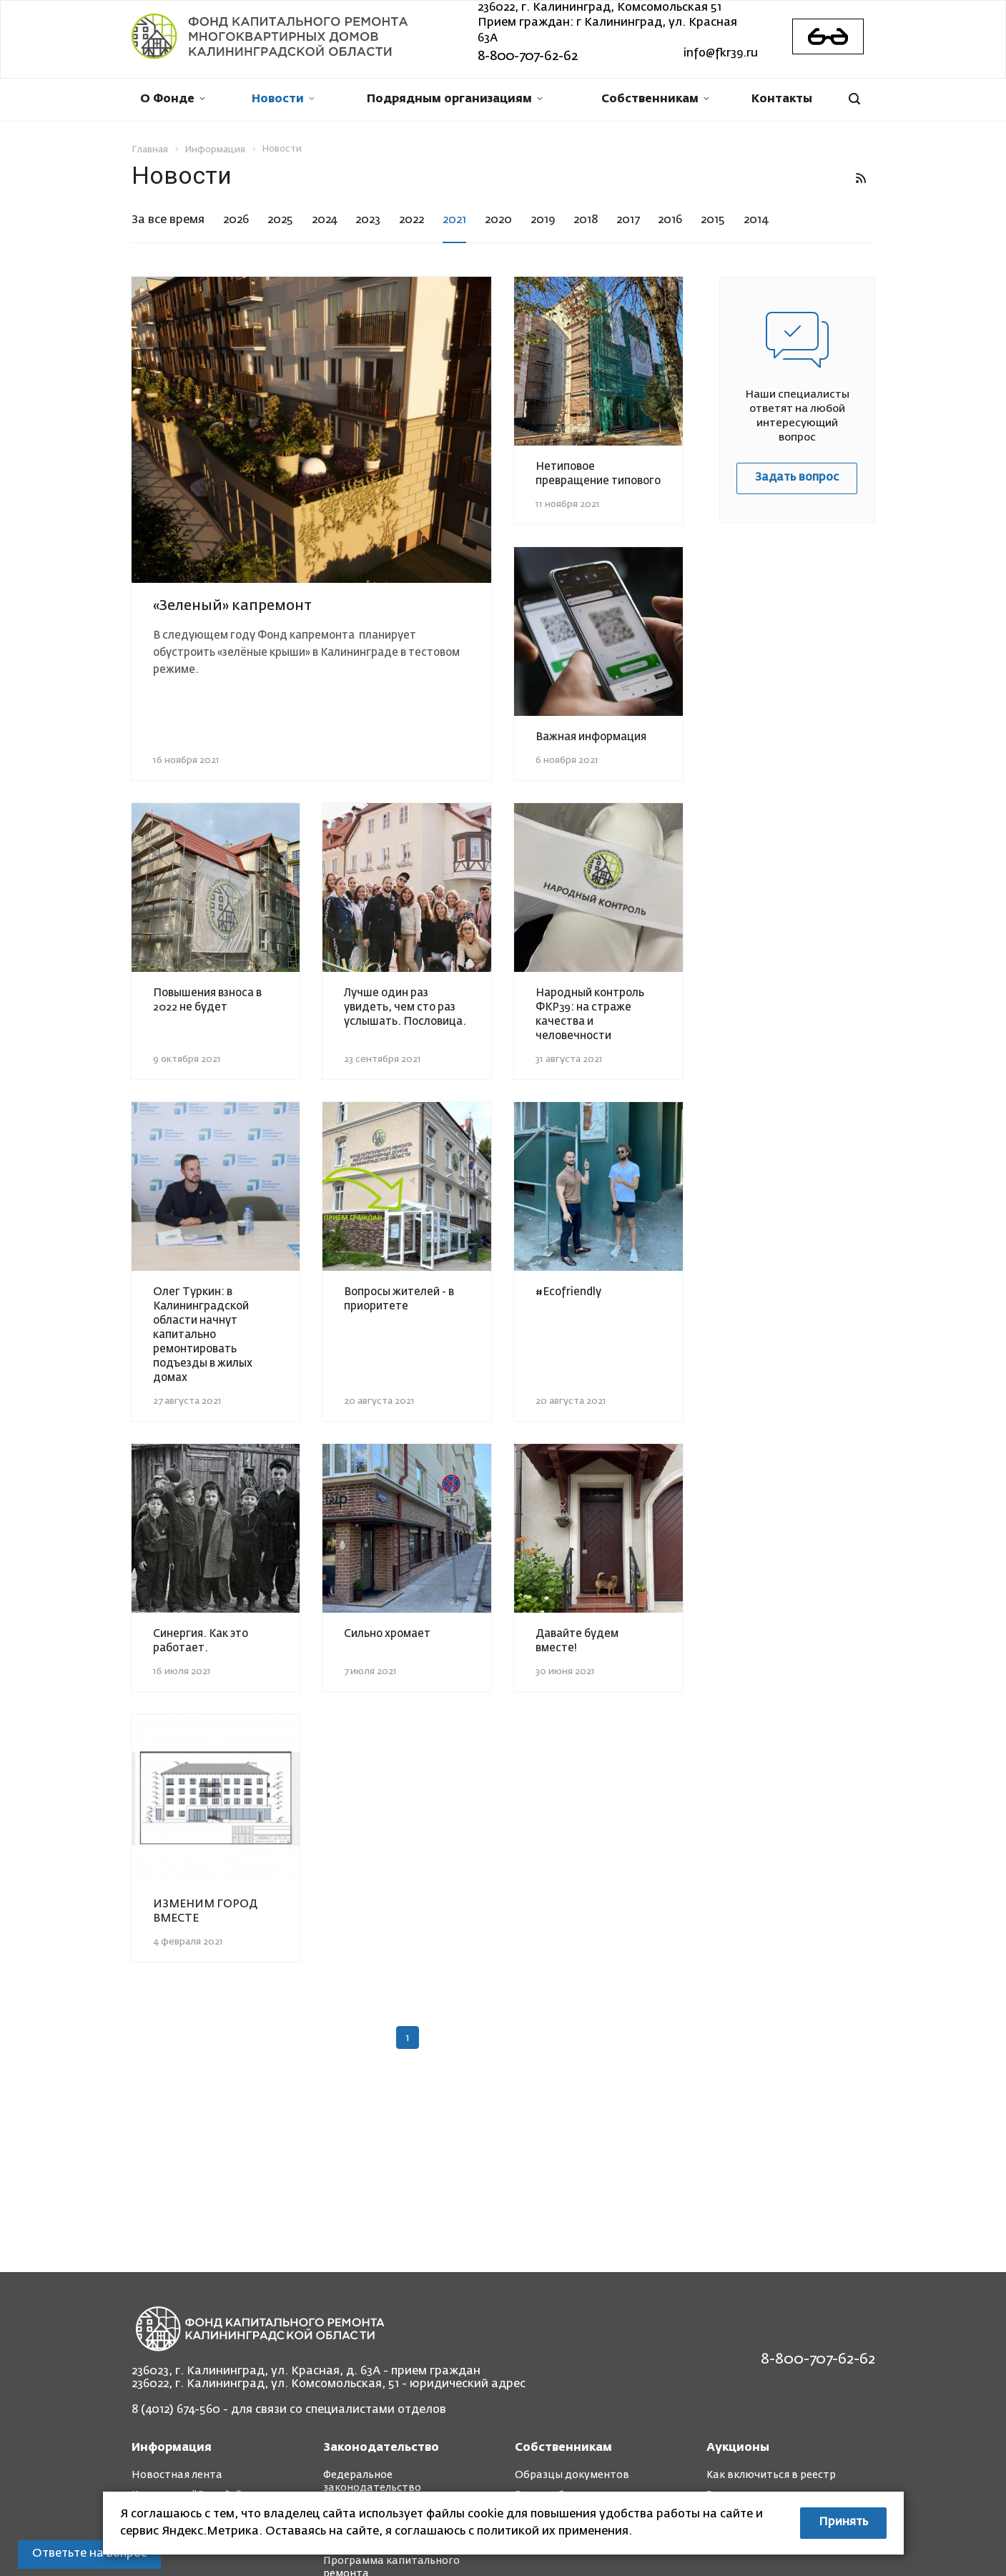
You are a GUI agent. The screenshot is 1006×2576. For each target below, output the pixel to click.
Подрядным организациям (455, 99)
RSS (861, 178)
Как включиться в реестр (771, 2475)
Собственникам (655, 99)
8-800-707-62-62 (528, 56)
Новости (283, 99)
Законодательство (381, 2448)
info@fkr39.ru (721, 53)
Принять (843, 2522)
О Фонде (172, 99)
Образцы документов (572, 2475)
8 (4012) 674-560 (176, 2410)
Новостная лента (177, 2475)
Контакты (781, 99)
